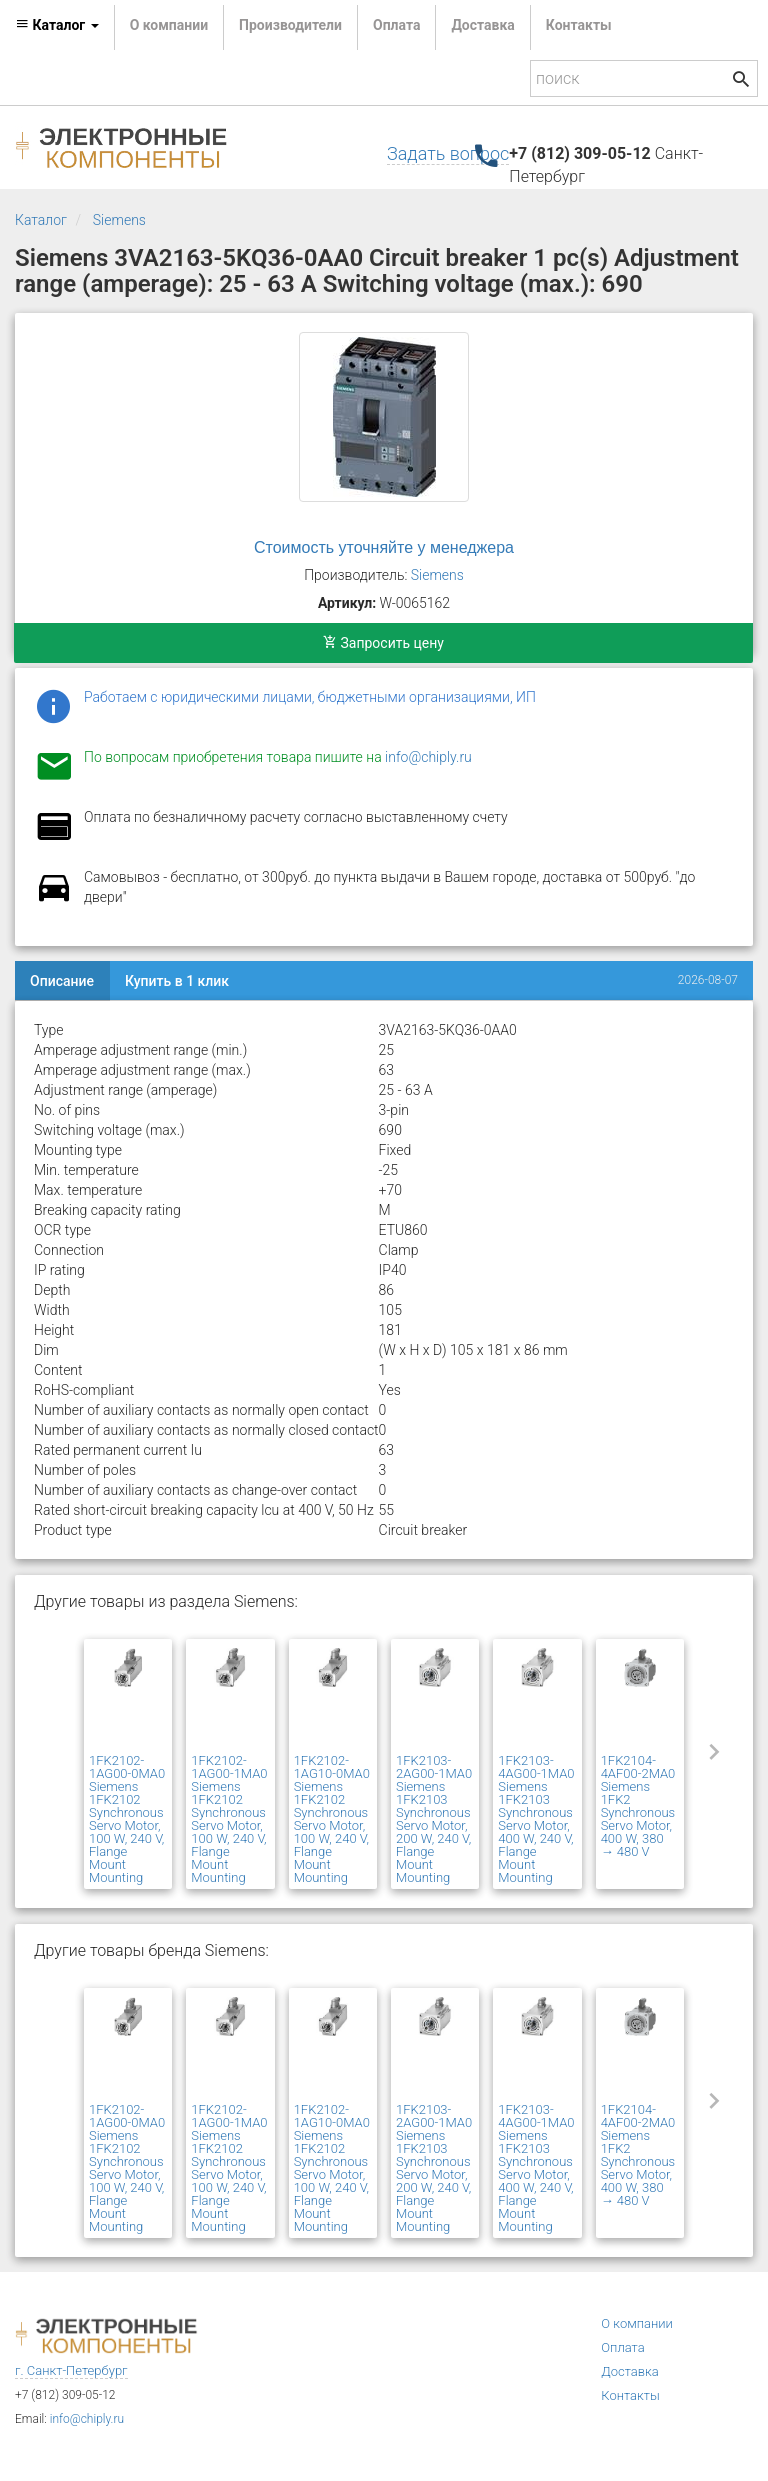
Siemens (119, 220)
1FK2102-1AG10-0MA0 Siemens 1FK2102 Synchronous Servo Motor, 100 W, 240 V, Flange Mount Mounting (332, 1819)
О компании (169, 25)
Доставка (482, 25)
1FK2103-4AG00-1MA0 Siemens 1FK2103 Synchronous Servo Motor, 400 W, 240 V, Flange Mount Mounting (536, 1819)
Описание (62, 981)
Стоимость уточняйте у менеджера (384, 547)
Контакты (579, 25)
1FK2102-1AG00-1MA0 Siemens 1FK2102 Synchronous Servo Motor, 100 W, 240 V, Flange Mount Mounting (229, 1819)
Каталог (41, 220)
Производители (290, 25)
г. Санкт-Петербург (71, 2370)
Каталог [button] (57, 25)
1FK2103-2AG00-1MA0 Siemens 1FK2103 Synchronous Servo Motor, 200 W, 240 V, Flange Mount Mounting (434, 1819)
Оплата (396, 25)
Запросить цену (383, 643)
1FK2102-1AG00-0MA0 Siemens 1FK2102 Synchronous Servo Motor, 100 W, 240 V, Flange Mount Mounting (127, 1819)
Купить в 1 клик (177, 981)
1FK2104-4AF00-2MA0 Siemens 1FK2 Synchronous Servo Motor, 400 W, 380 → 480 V (638, 1806)
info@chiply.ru (428, 757)
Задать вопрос (448, 153)
